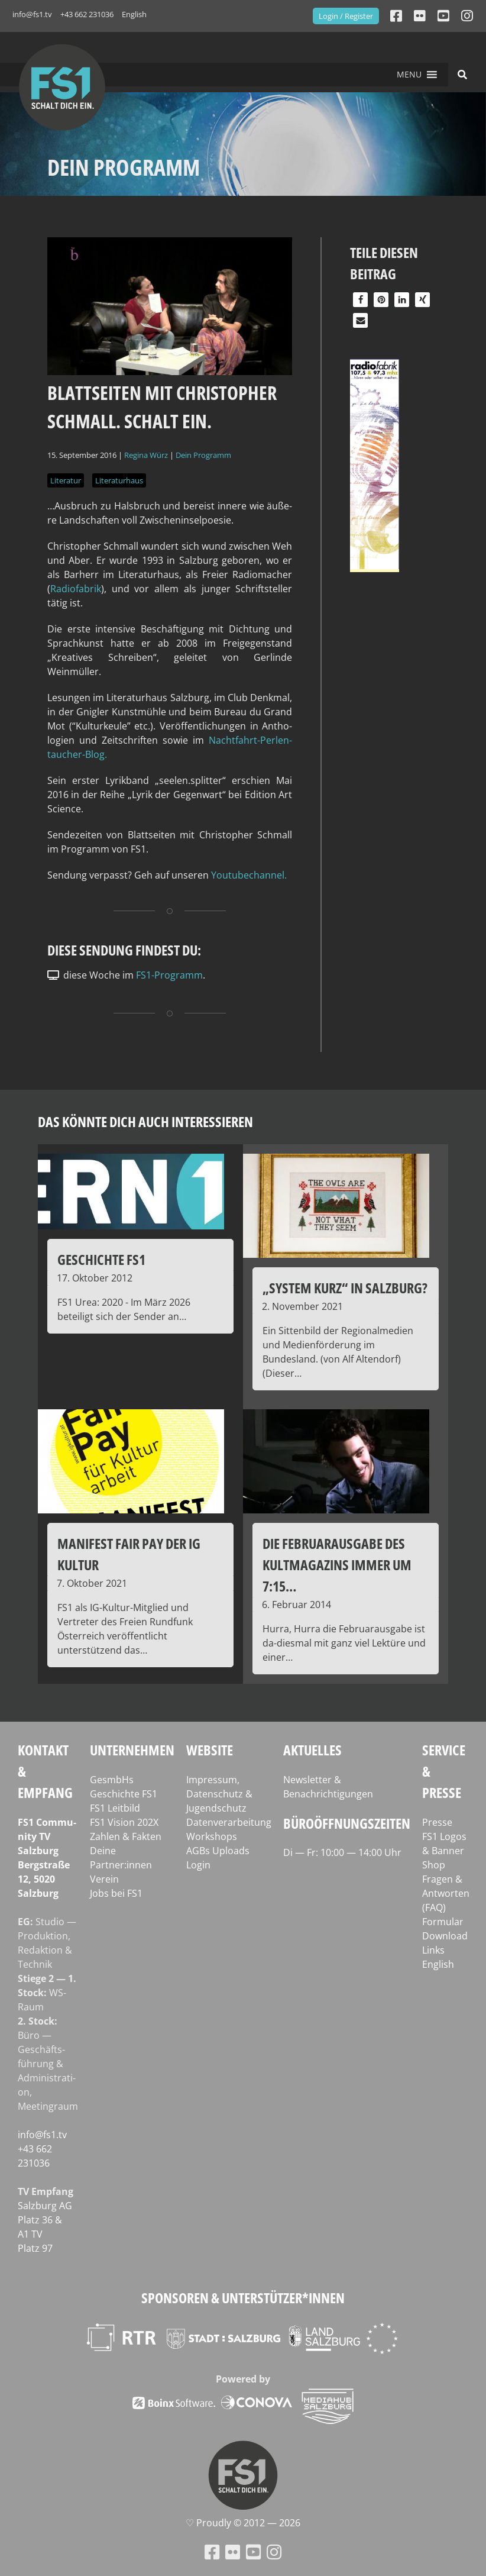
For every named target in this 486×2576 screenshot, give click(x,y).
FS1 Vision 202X (124, 1822)
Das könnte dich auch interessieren (145, 1121)
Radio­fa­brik (75, 588)
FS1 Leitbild (115, 1808)
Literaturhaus (119, 480)
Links (433, 1950)
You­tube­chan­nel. (249, 875)
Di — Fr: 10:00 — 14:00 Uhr (342, 1852)
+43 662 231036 (87, 14)
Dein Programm (203, 455)
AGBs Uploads (218, 1850)
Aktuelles (312, 1750)
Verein (104, 1879)
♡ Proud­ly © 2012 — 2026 (243, 2522)
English (134, 14)
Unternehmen (132, 1750)
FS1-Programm (169, 975)
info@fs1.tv (32, 14)
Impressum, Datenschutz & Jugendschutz (219, 1794)
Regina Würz (146, 455)
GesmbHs (112, 1779)
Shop (433, 1864)
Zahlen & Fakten (125, 1836)
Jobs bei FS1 (116, 1893)
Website (209, 1750)
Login (198, 1864)
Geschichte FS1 (123, 1793)
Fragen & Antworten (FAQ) (445, 1893)
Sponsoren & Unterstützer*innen (243, 2297)
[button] (409, 74)
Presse (437, 1822)
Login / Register (346, 16)
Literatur (65, 480)
